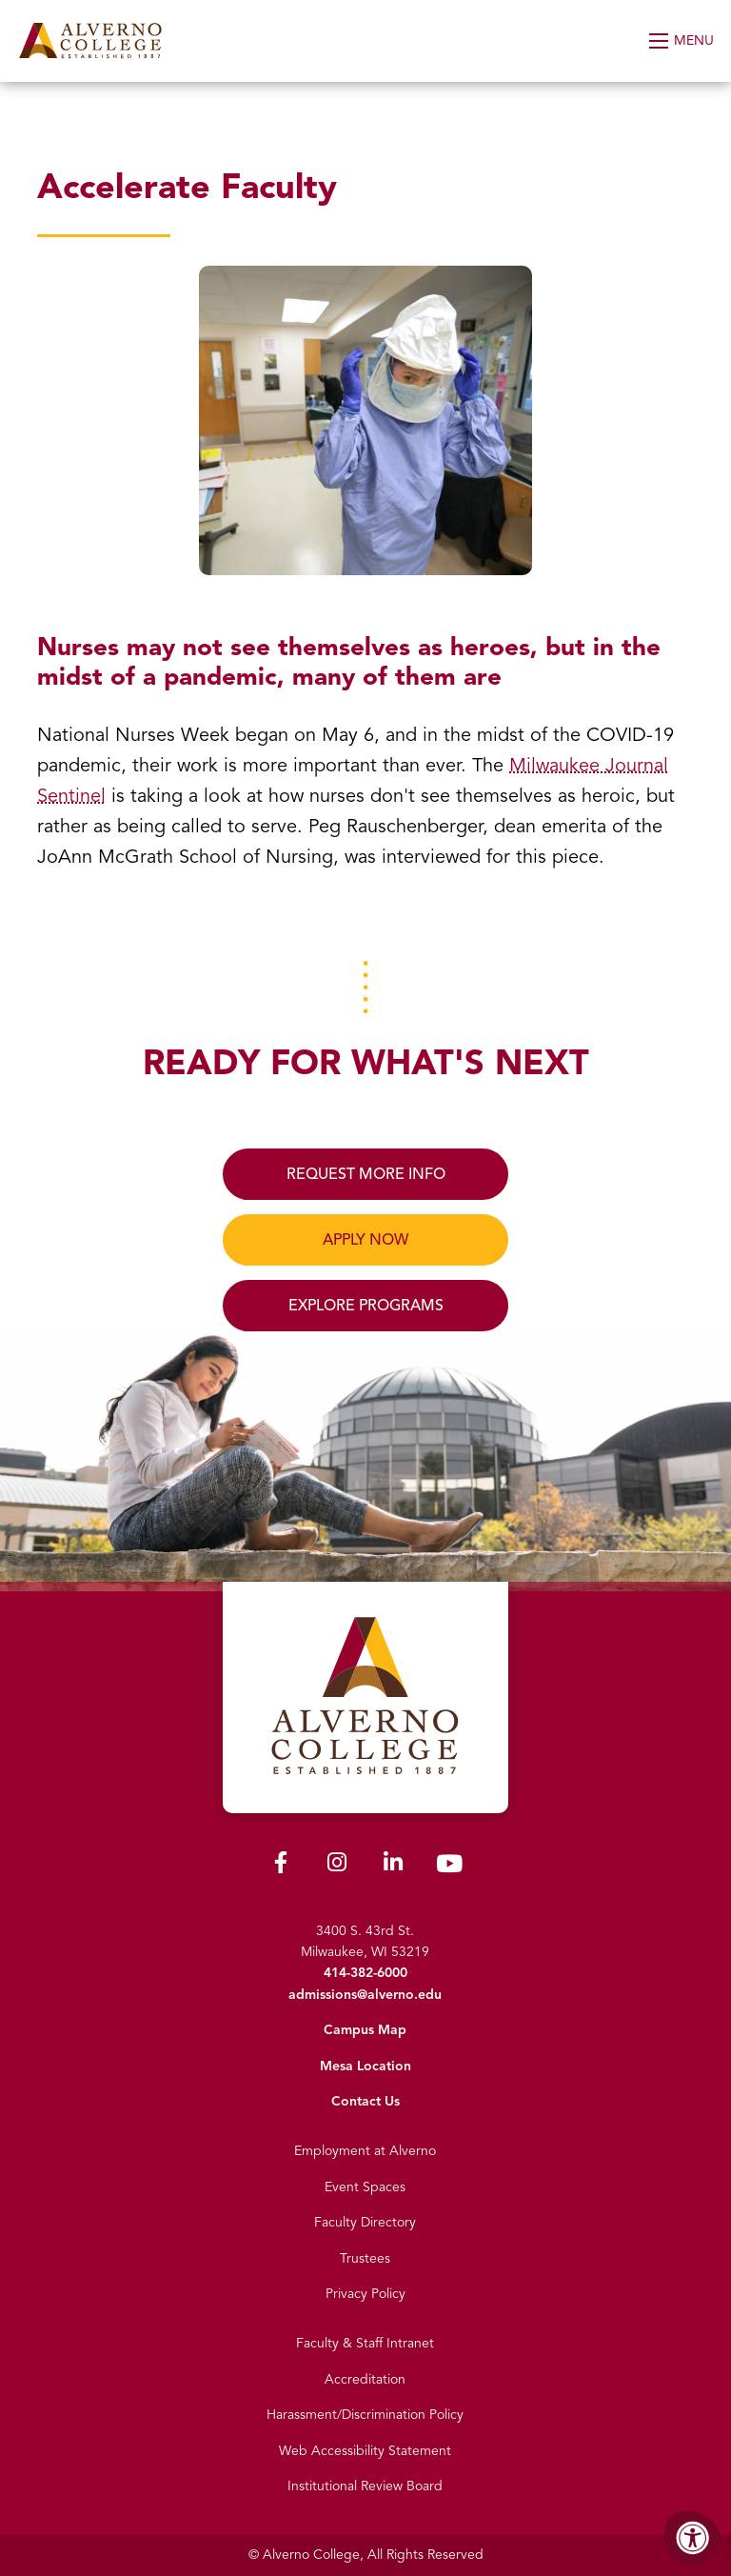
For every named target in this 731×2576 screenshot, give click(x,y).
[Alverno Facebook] (281, 1866)
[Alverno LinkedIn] (393, 1866)
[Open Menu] (683, 40)
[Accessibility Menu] (692, 2537)
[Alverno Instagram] (337, 1866)
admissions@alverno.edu (365, 1995)
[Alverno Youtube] (449, 1868)
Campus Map (365, 2030)
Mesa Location (365, 2066)
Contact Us (365, 2101)
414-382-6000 (365, 1973)
